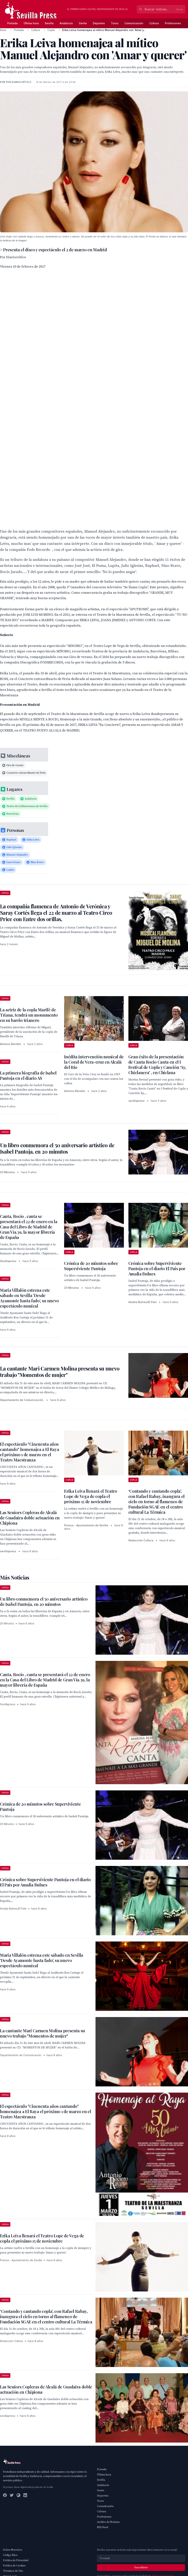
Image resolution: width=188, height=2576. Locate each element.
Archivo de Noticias (108, 2522)
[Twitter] (12, 2495)
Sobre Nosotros (12, 2550)
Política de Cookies (14, 2565)
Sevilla (49, 23)
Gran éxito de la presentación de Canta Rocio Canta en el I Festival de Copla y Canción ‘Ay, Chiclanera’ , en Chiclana (157, 1064)
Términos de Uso (13, 2571)
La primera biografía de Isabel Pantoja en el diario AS (28, 1075)
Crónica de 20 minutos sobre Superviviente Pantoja (91, 1265)
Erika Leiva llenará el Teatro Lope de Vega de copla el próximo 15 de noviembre (90, 1496)
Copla (51, 30)
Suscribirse (141, 2567)
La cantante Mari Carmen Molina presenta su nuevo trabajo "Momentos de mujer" (42, 2033)
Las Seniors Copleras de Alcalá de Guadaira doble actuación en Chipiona (30, 1518)
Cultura (154, 23)
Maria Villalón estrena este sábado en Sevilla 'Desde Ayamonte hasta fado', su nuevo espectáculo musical (29, 1298)
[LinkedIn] (25, 2495)
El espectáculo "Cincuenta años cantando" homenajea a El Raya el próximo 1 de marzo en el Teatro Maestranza (29, 1452)
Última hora (31, 23)
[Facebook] (5, 2495)
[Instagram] (18, 2495)
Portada (12, 23)
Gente (83, 23)
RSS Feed (102, 2527)
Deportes (99, 23)
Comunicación (133, 23)
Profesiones (173, 23)
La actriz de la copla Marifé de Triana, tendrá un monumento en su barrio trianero (29, 1015)
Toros (114, 23)
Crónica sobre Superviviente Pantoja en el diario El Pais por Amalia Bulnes (156, 1268)
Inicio (3, 30)
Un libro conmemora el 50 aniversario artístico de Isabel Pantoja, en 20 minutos (44, 1601)
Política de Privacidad (15, 2560)
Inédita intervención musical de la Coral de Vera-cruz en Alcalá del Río (94, 1062)
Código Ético (10, 2555)
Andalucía (66, 23)
